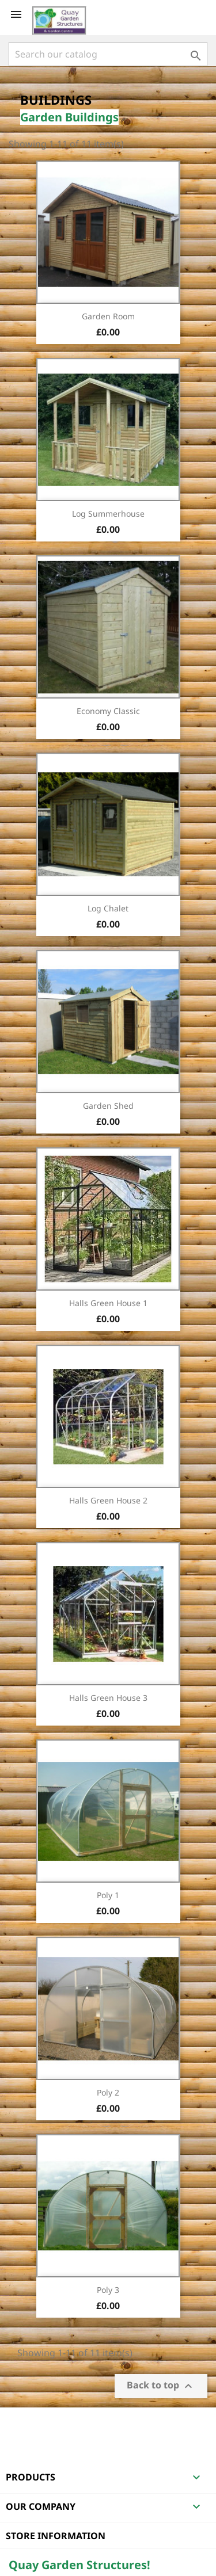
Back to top (161, 2386)
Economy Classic (108, 710)
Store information (55, 2535)
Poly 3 (108, 2289)
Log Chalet (108, 908)
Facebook (19, 2422)
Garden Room (108, 316)
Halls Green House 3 (108, 1697)
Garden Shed (108, 1105)
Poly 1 (108, 1895)
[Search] (108, 54)
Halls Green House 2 (108, 1500)
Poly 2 (108, 2092)
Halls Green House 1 (108, 1302)
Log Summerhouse (108, 513)
